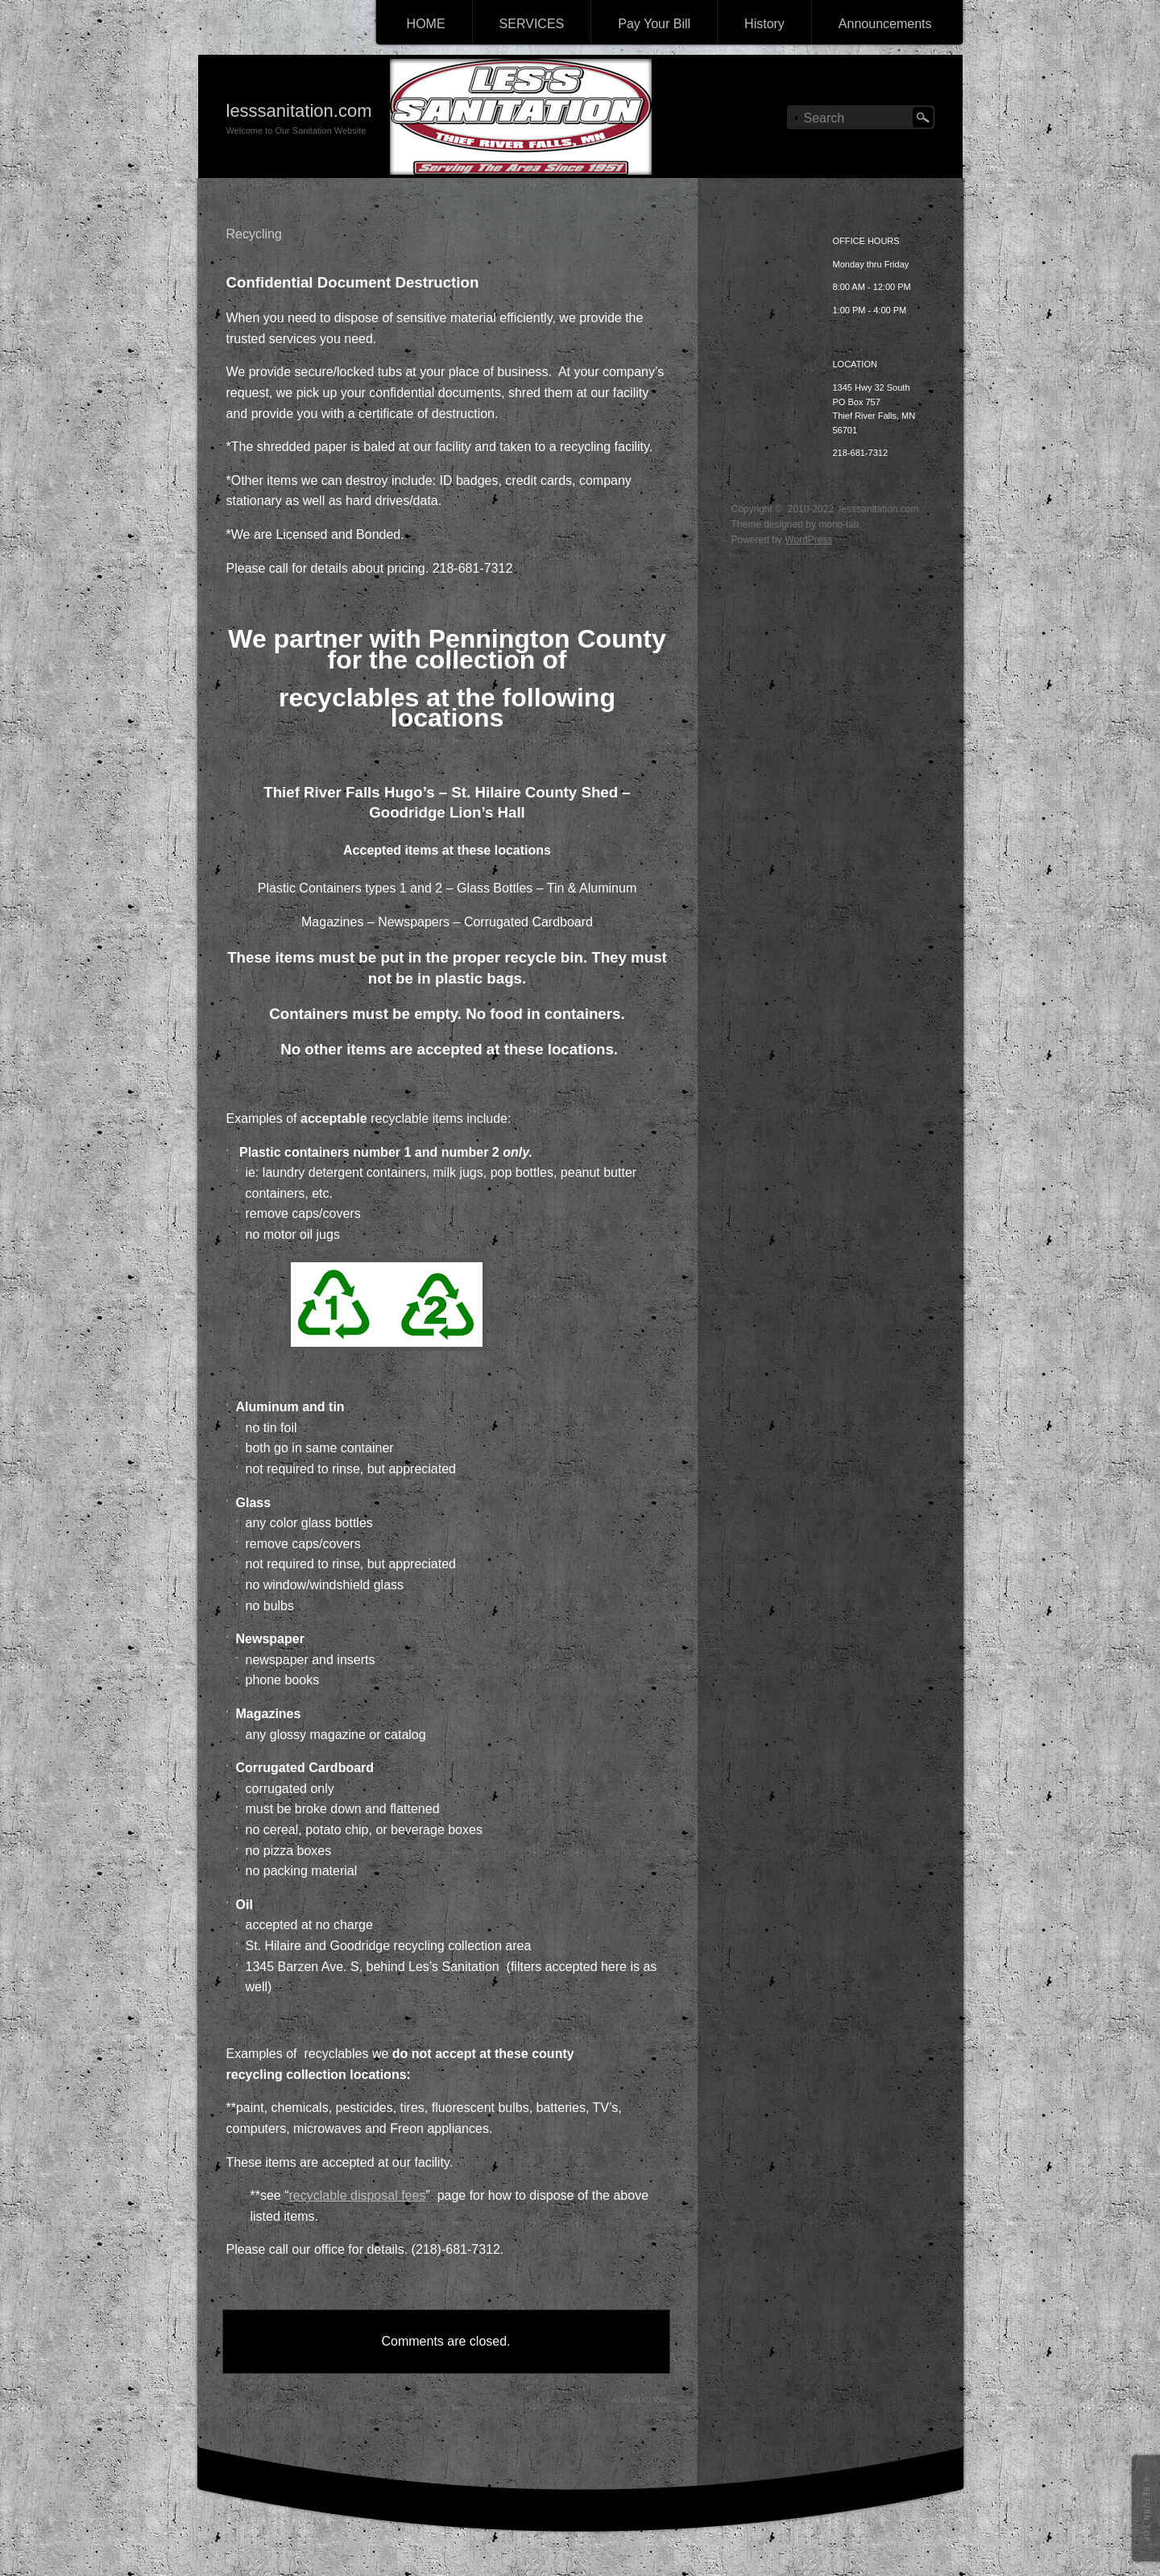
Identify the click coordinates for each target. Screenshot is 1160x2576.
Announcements (885, 24)
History (764, 24)
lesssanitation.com (299, 111)
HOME (426, 24)
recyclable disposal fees (357, 2195)
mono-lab (838, 524)
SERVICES (532, 24)
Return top (644, 2399)
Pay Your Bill (654, 24)
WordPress (808, 539)
